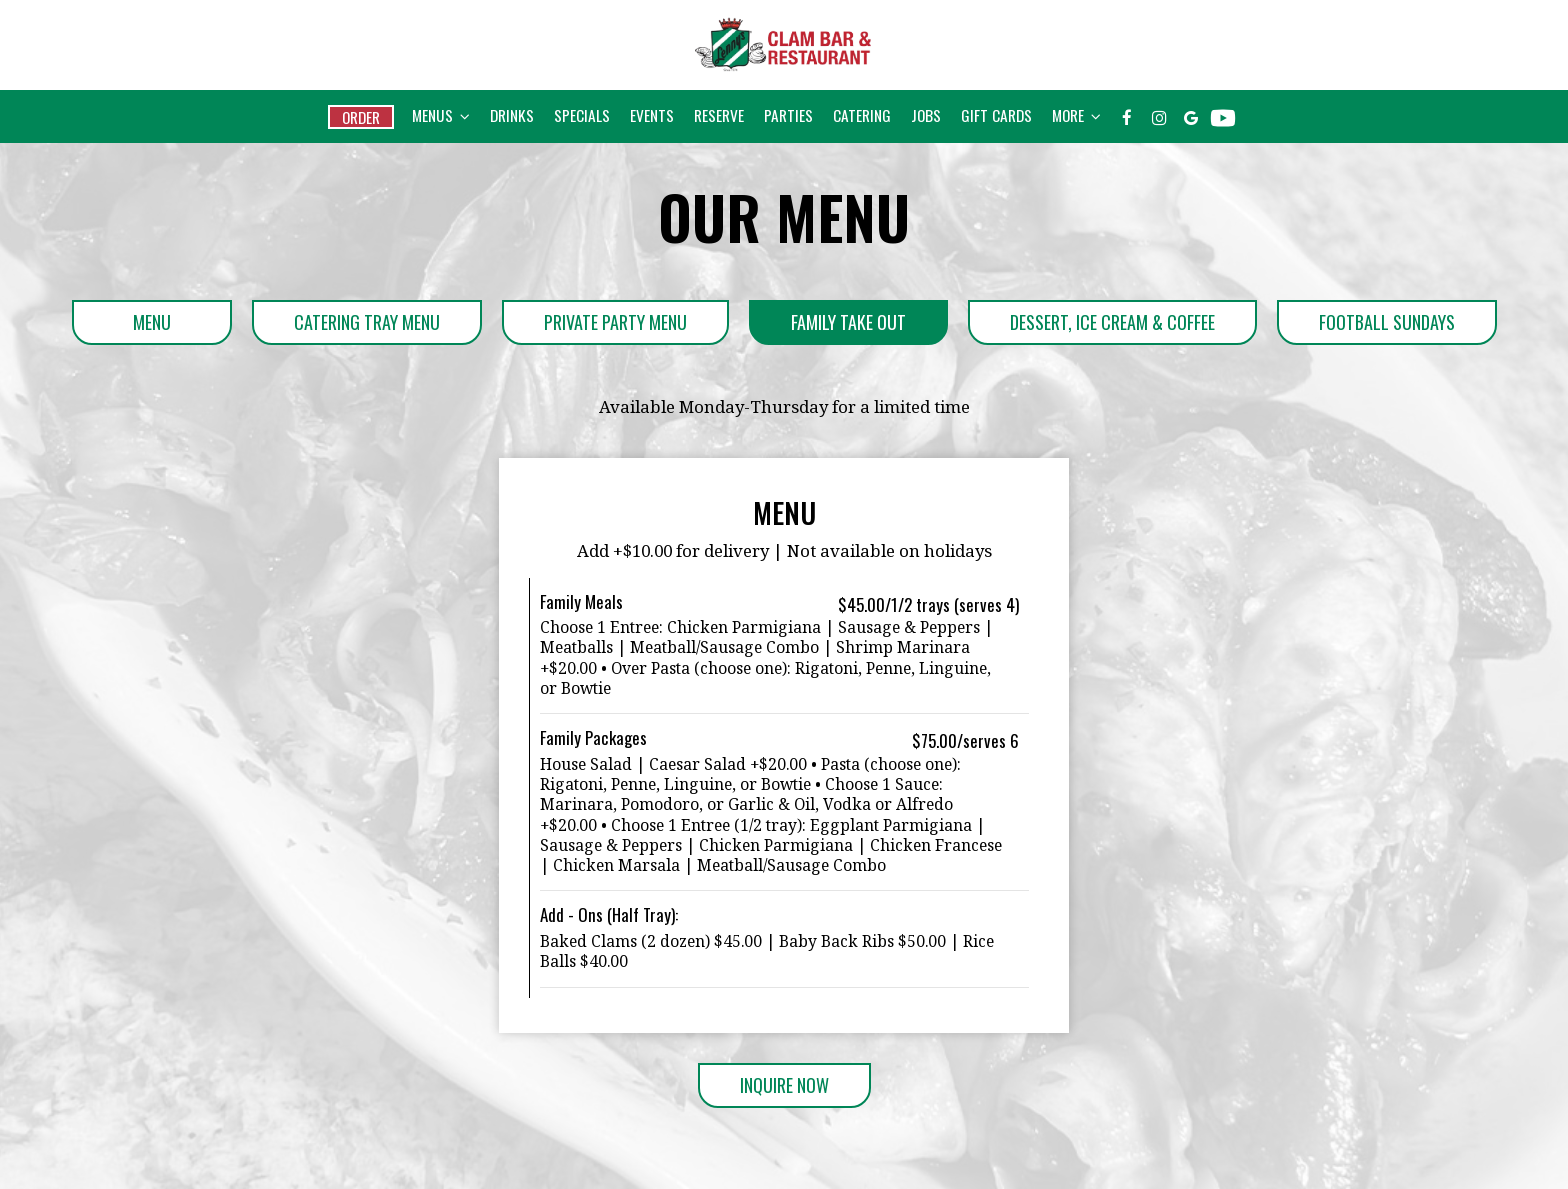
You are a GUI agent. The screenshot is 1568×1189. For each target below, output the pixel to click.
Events (652, 115)
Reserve (719, 115)
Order (361, 117)
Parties (788, 115)
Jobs (926, 115)
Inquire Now (763, 1090)
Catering (862, 115)
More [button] (1076, 115)
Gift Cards (996, 115)
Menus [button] (441, 115)
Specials (582, 115)
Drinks (512, 115)
